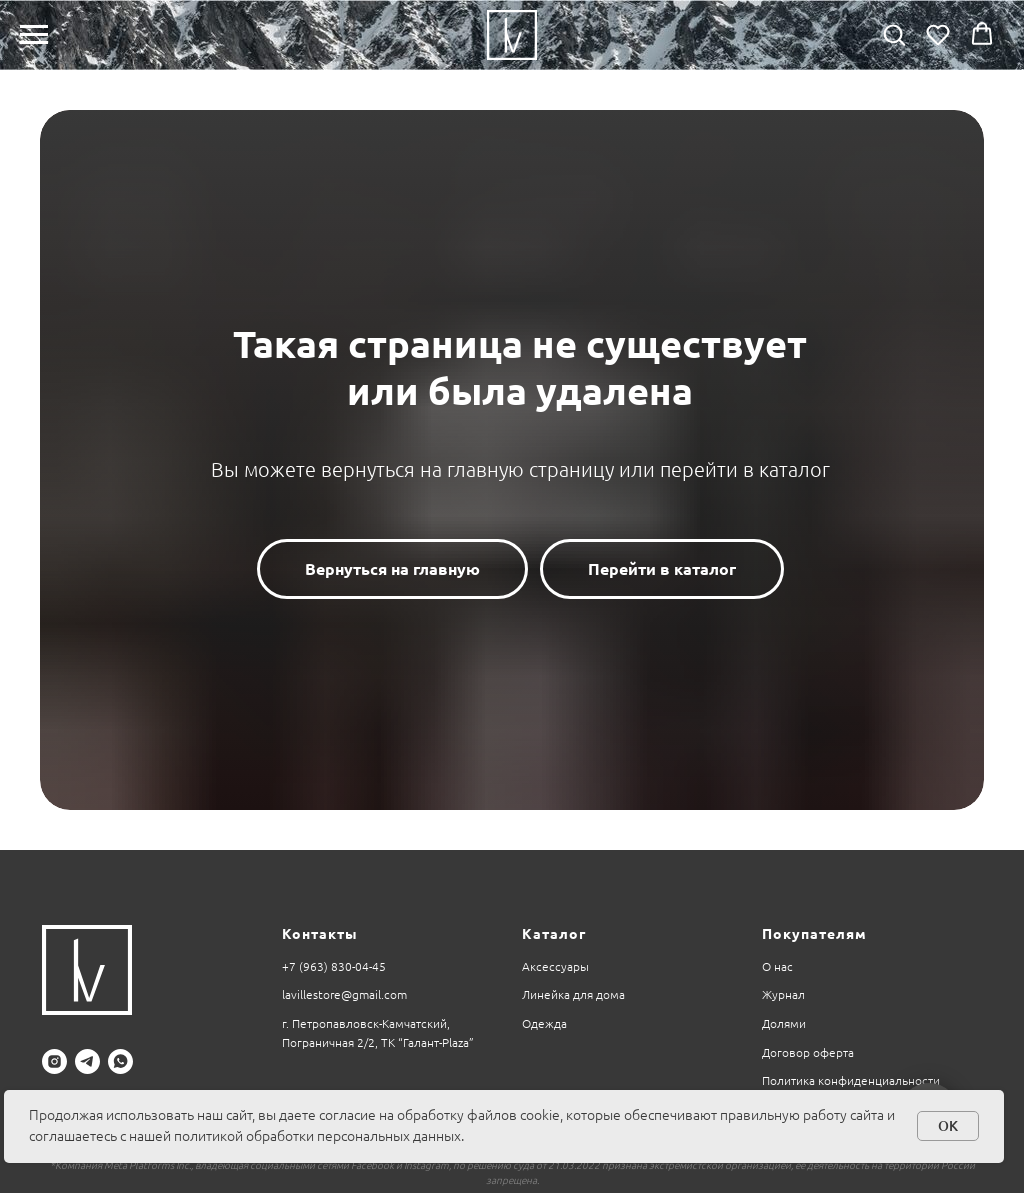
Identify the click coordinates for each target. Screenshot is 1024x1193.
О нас (777, 966)
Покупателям (814, 934)
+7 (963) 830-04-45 (334, 966)
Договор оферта (808, 1052)
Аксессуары (555, 966)
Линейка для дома (573, 994)
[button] (894, 34)
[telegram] (87, 1061)
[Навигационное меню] (34, 35)
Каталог (554, 934)
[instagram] (54, 1061)
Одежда (544, 1023)
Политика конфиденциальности (851, 1080)
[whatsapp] (120, 1061)
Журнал (783, 994)
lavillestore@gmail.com (344, 994)
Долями (784, 1023)
